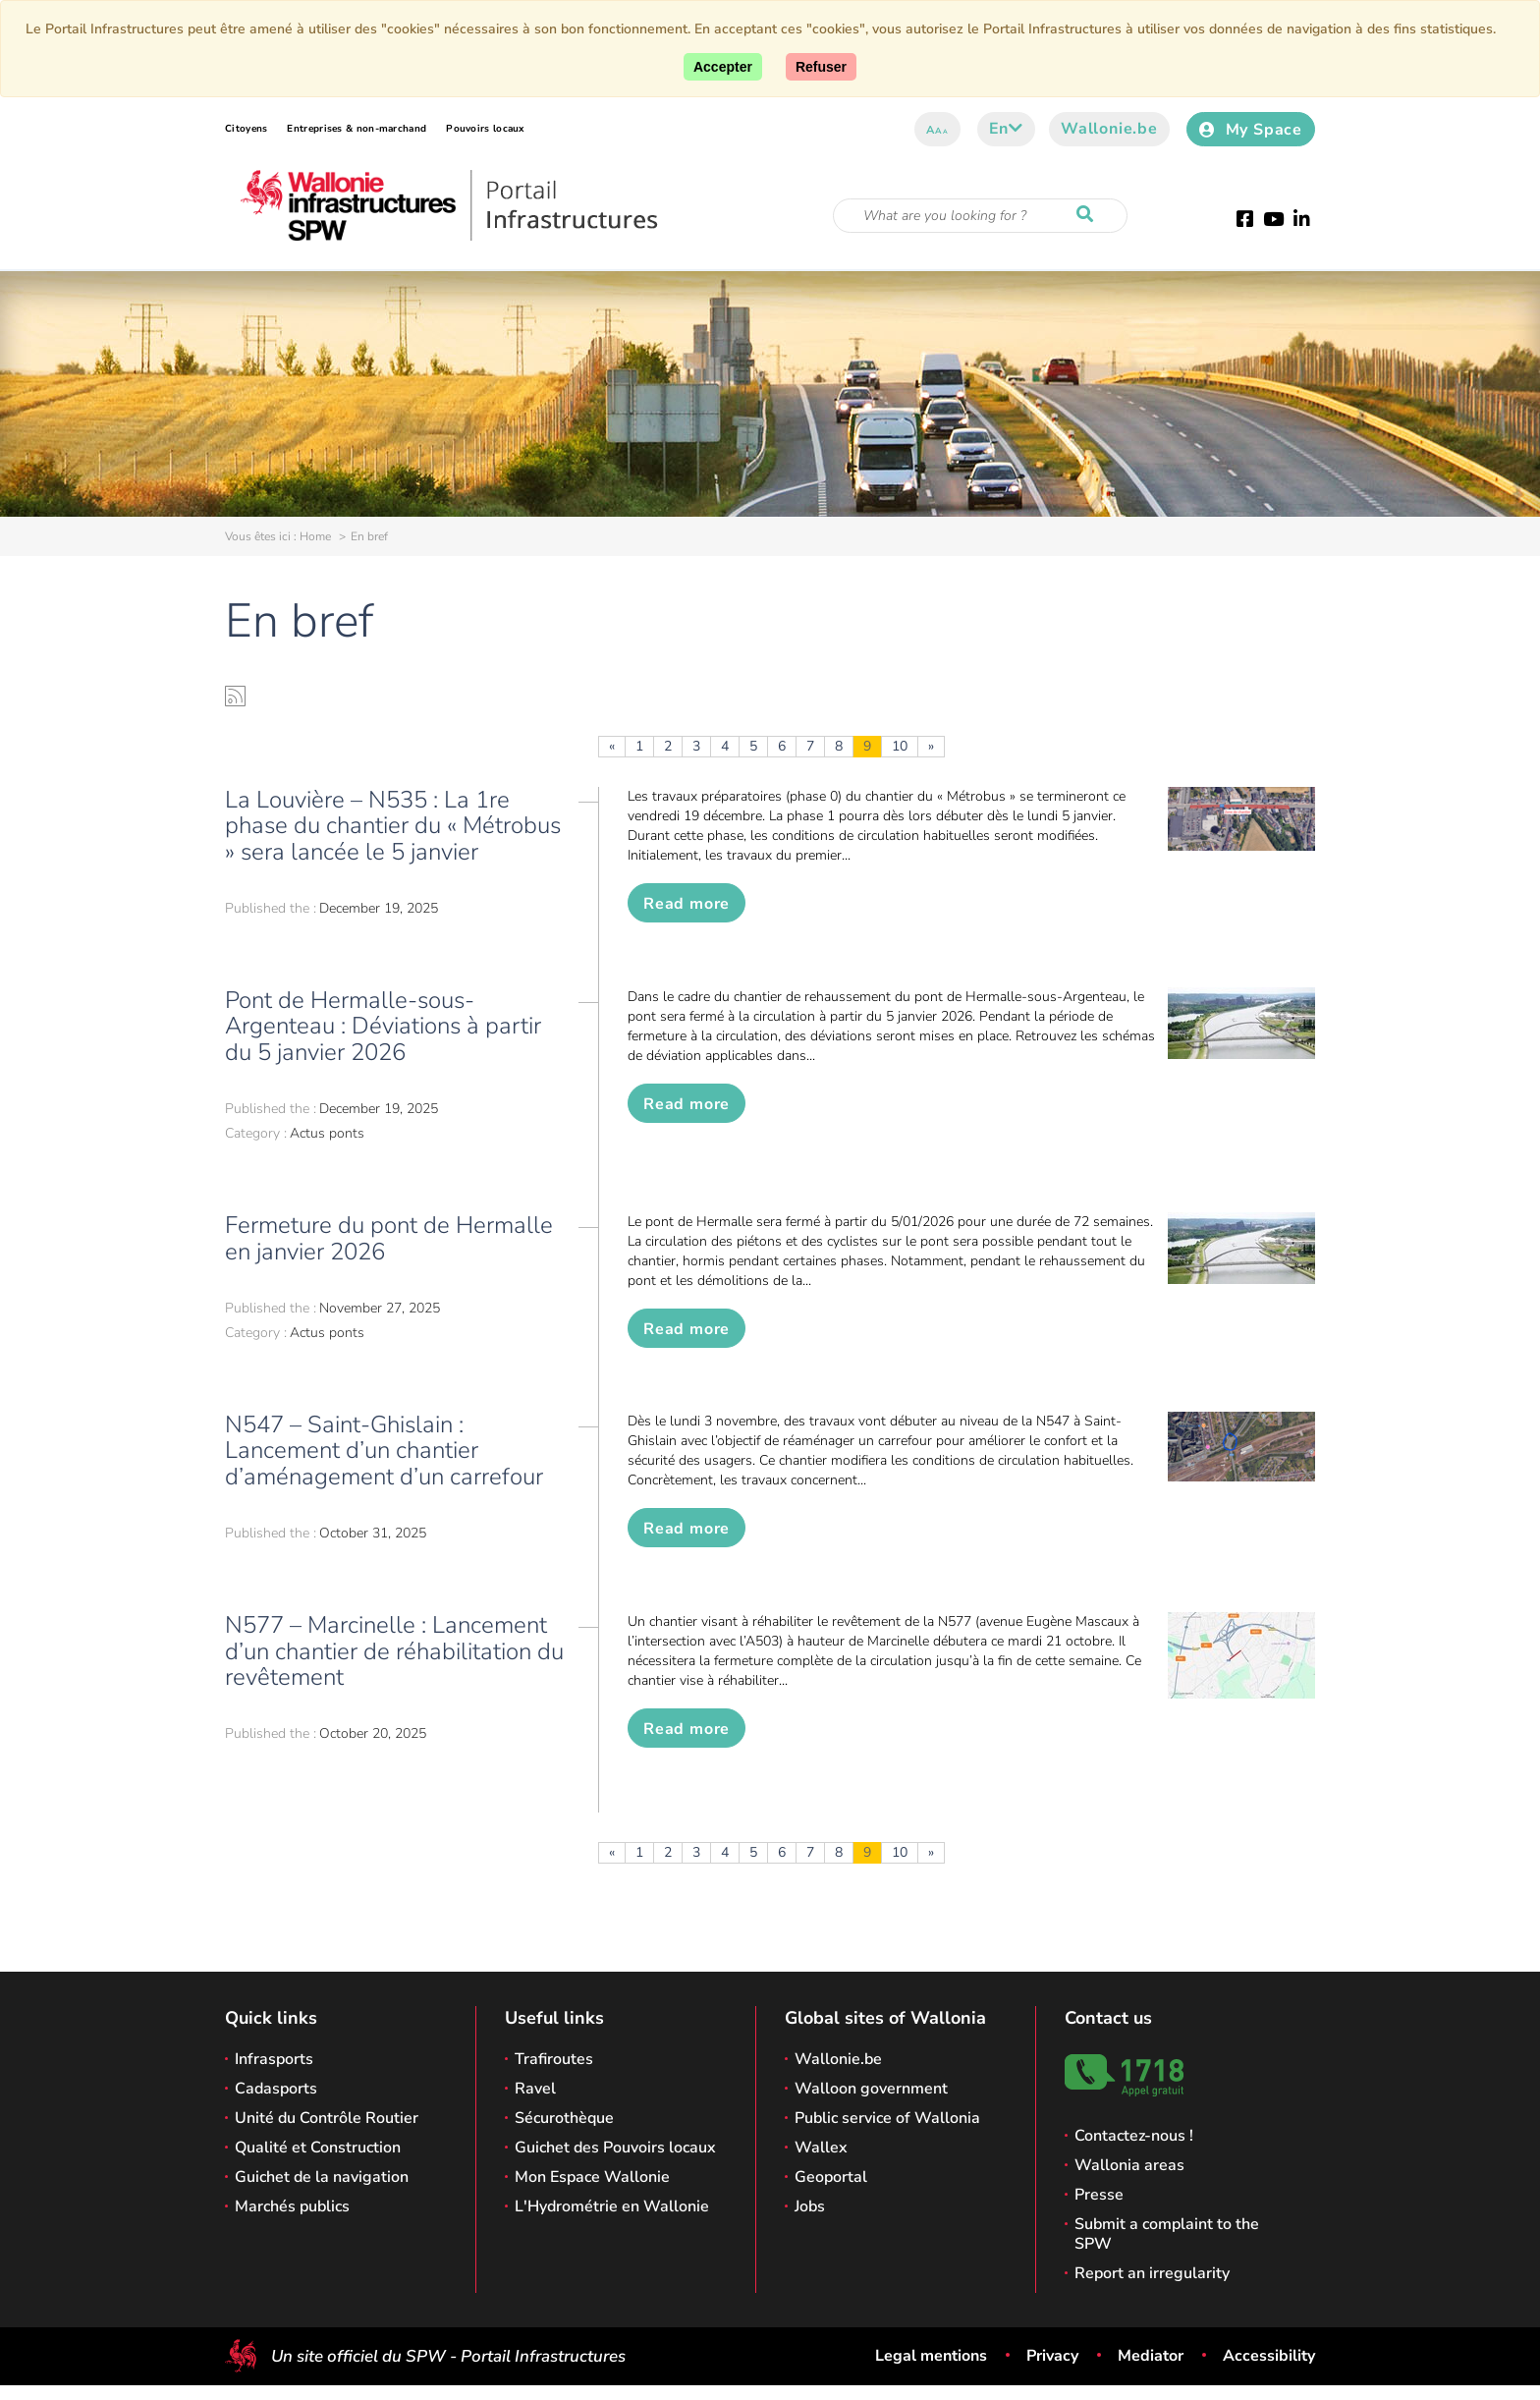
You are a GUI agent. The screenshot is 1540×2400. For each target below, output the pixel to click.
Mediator (1150, 2356)
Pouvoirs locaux (485, 129)
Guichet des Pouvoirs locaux (615, 2147)
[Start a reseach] (1089, 215)
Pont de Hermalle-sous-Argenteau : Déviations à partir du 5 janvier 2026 (383, 1026)
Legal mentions (931, 2356)
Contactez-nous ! (1133, 2136)
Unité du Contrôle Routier (326, 2118)
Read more (686, 904)
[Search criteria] (980, 215)
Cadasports (276, 2088)
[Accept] (723, 67)
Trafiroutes (554, 2059)
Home (315, 536)
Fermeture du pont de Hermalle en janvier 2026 (389, 1237)
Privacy (1052, 2356)
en (1006, 129)
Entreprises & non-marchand (356, 129)
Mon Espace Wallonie (592, 2177)
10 (900, 746)
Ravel (535, 2088)
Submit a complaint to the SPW (1166, 2234)
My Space (1250, 129)
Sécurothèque (564, 2118)
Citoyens (246, 129)
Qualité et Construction (318, 2147)
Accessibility (1269, 2356)
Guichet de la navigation (322, 2177)
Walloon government (871, 2088)
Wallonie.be (1109, 129)
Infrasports (274, 2059)
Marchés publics (292, 2206)
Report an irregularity (1152, 2273)
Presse (1099, 2195)
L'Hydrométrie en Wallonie (612, 2206)
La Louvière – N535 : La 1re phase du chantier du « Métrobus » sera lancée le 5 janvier (393, 825)
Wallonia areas (1129, 2165)
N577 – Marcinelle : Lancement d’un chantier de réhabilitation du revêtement (394, 1651)
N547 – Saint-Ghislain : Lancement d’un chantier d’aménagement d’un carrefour (384, 1450)
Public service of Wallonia (887, 2118)
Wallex (821, 2147)
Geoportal (831, 2177)
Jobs (810, 2206)
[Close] (821, 67)
